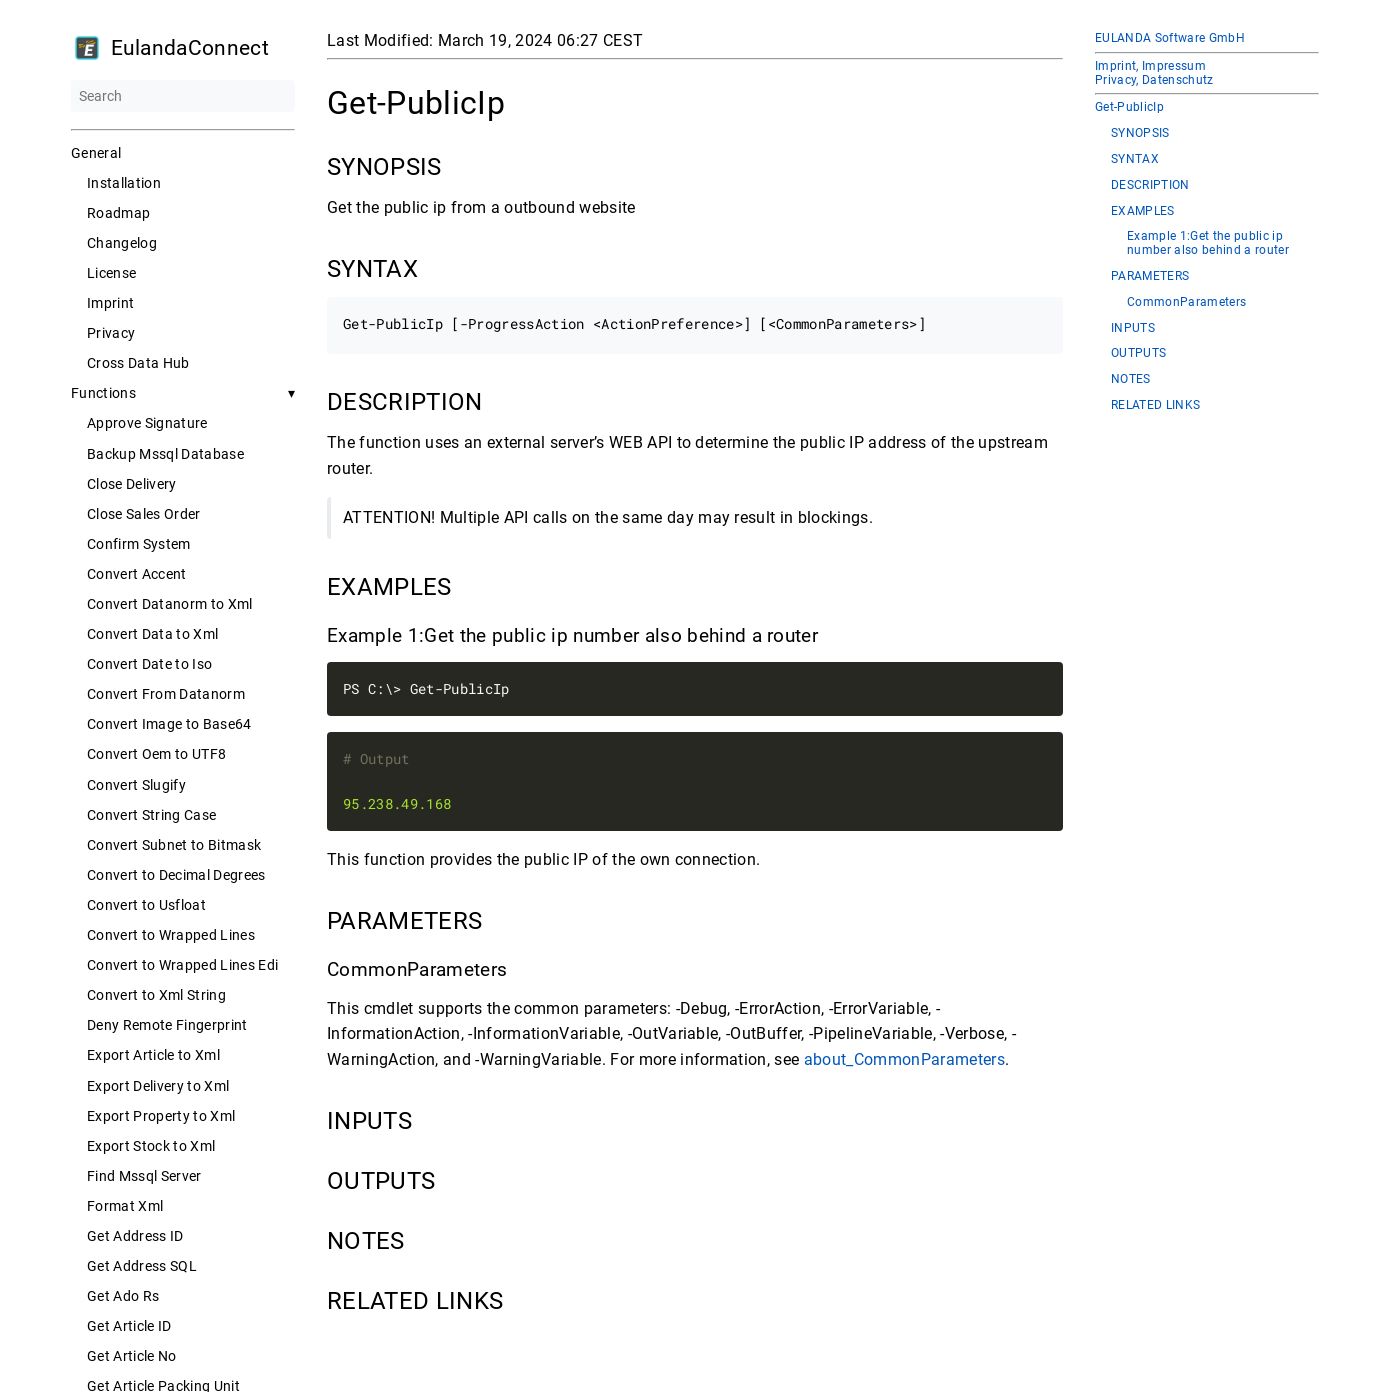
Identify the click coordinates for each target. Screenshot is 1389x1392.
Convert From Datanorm (166, 694)
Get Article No (132, 1356)
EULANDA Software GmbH (1170, 38)
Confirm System (139, 544)
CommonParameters (1186, 302)
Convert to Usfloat (146, 905)
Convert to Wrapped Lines (171, 935)
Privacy (111, 333)
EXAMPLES (1143, 211)
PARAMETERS (1150, 276)
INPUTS (1133, 328)
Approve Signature (147, 423)
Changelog (122, 243)
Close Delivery (132, 484)
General (96, 153)
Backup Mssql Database (165, 454)
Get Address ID (135, 1236)
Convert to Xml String (156, 995)
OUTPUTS (1138, 353)
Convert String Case (151, 815)
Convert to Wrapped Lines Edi (182, 965)
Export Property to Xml (161, 1116)
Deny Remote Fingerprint (167, 1025)
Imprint (110, 303)
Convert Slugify (136, 785)
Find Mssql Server (144, 1176)
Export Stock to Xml (151, 1146)
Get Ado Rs (123, 1296)
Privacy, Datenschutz (1154, 80)
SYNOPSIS (1140, 133)
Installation (124, 183)
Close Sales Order (144, 514)
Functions (103, 393)
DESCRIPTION (1150, 185)
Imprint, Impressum (1150, 66)
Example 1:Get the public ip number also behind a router (1208, 243)
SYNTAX (1135, 159)
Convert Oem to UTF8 (156, 754)
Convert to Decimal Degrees (176, 875)
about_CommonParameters (903, 1059)
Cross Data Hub (138, 363)
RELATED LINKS (1155, 405)
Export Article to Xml (153, 1055)
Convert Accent (137, 574)
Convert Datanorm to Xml (170, 604)
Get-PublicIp (1129, 107)
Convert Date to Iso (149, 664)
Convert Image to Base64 (169, 724)
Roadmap (118, 213)
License (111, 273)
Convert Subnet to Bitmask (174, 845)
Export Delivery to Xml (158, 1086)
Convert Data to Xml (152, 634)
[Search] (183, 96)
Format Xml (125, 1206)
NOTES (1131, 379)
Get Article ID (129, 1326)
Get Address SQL (142, 1266)
